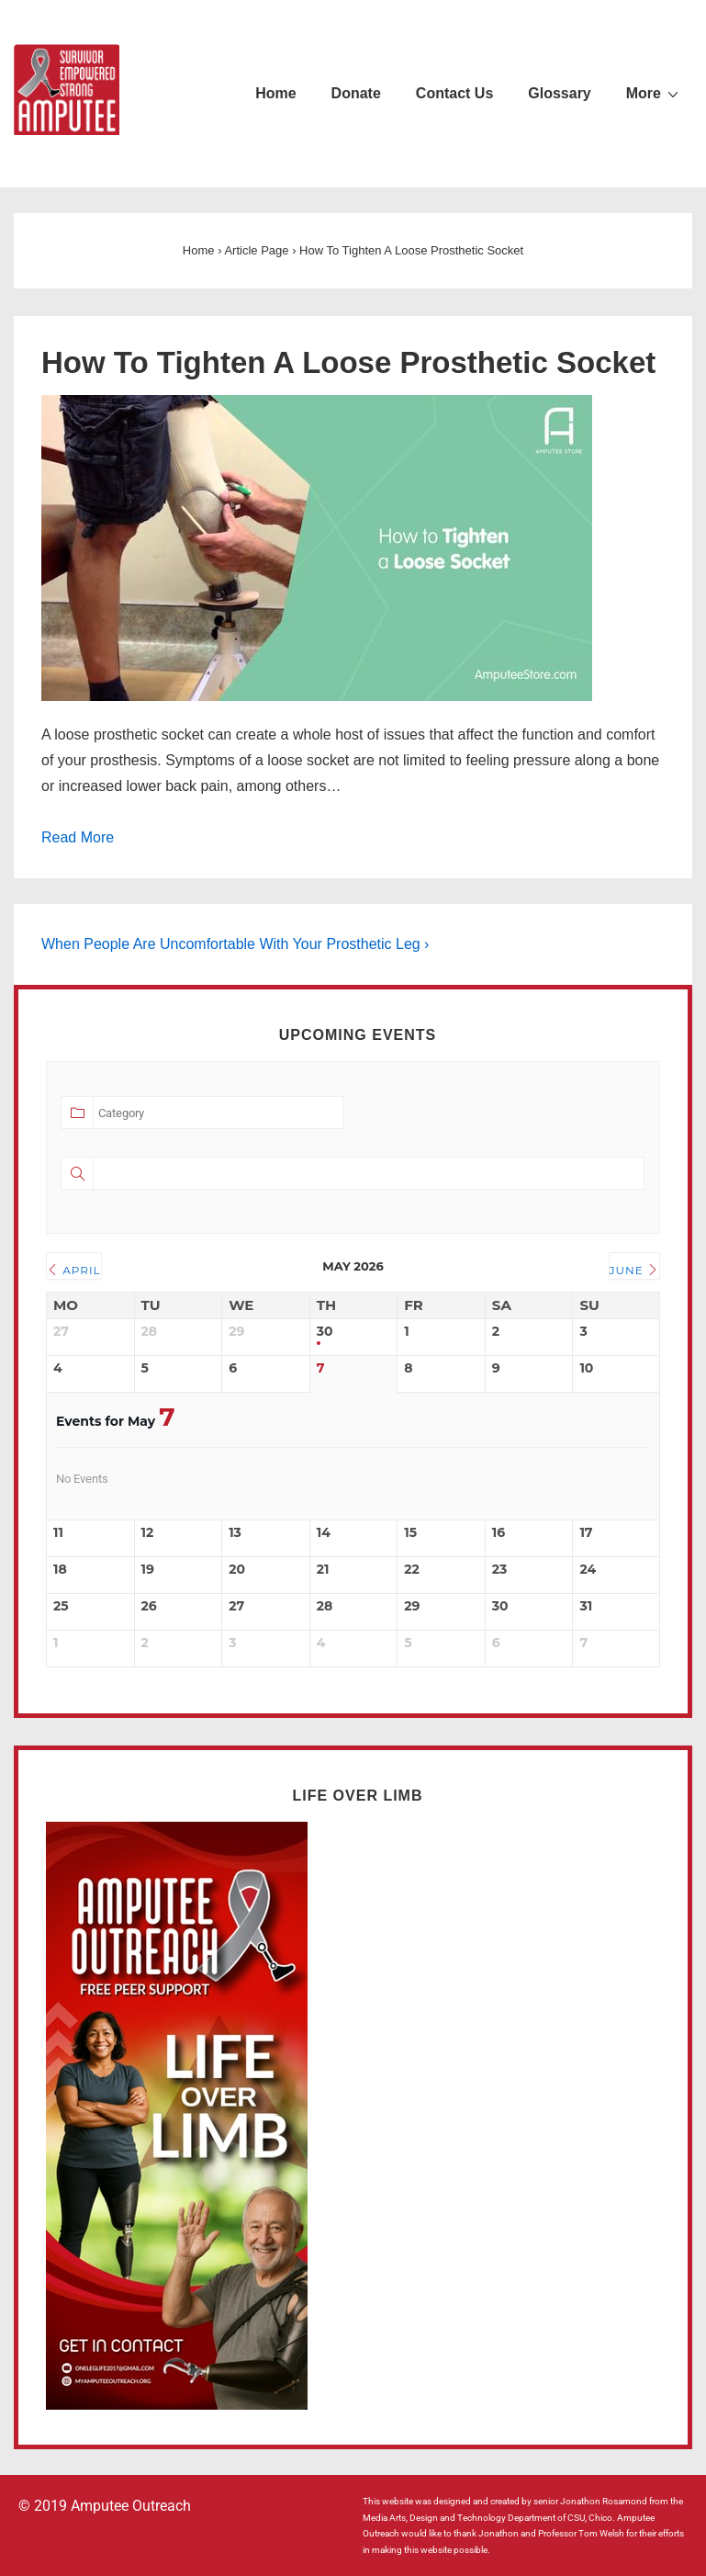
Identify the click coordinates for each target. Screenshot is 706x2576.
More (654, 93)
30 (325, 1331)
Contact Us (454, 93)
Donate (356, 93)
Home (275, 93)
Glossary (559, 93)
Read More (77, 837)
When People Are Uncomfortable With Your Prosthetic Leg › (235, 944)
